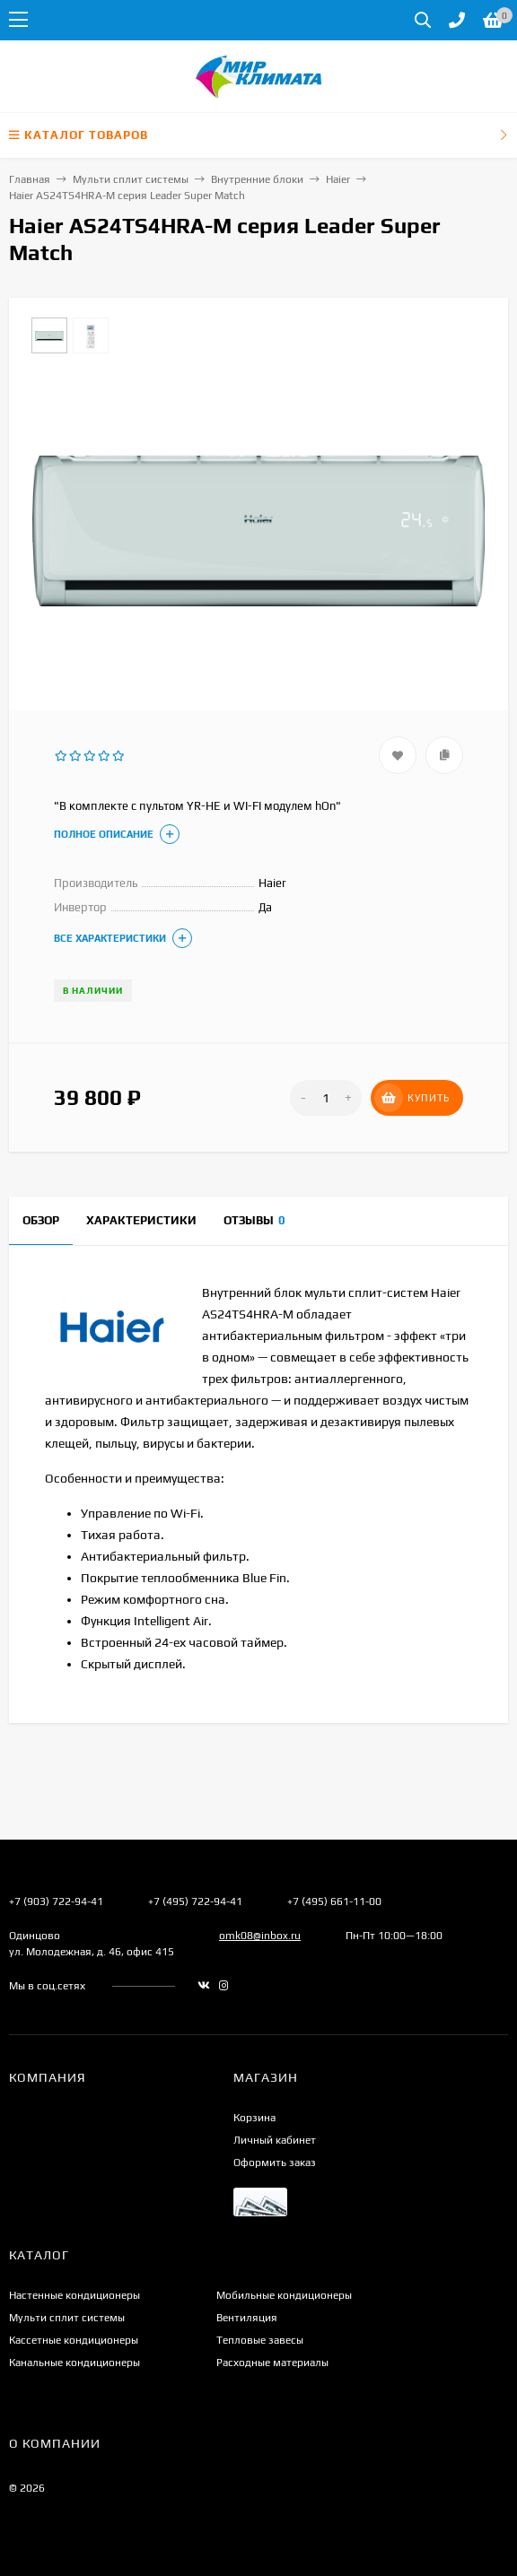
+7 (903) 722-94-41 (56, 1901)
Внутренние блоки (257, 179)
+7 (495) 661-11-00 (334, 1901)
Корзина (254, 2117)
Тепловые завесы (259, 2340)
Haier (338, 179)
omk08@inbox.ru (260, 1935)
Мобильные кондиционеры (284, 2295)
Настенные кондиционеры (74, 2295)
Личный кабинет (274, 2140)
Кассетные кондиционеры (73, 2340)
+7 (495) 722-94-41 (195, 1901)
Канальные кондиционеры (74, 2362)
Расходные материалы (272, 2362)
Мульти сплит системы (130, 179)
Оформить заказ (274, 2162)
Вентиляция (246, 2317)
